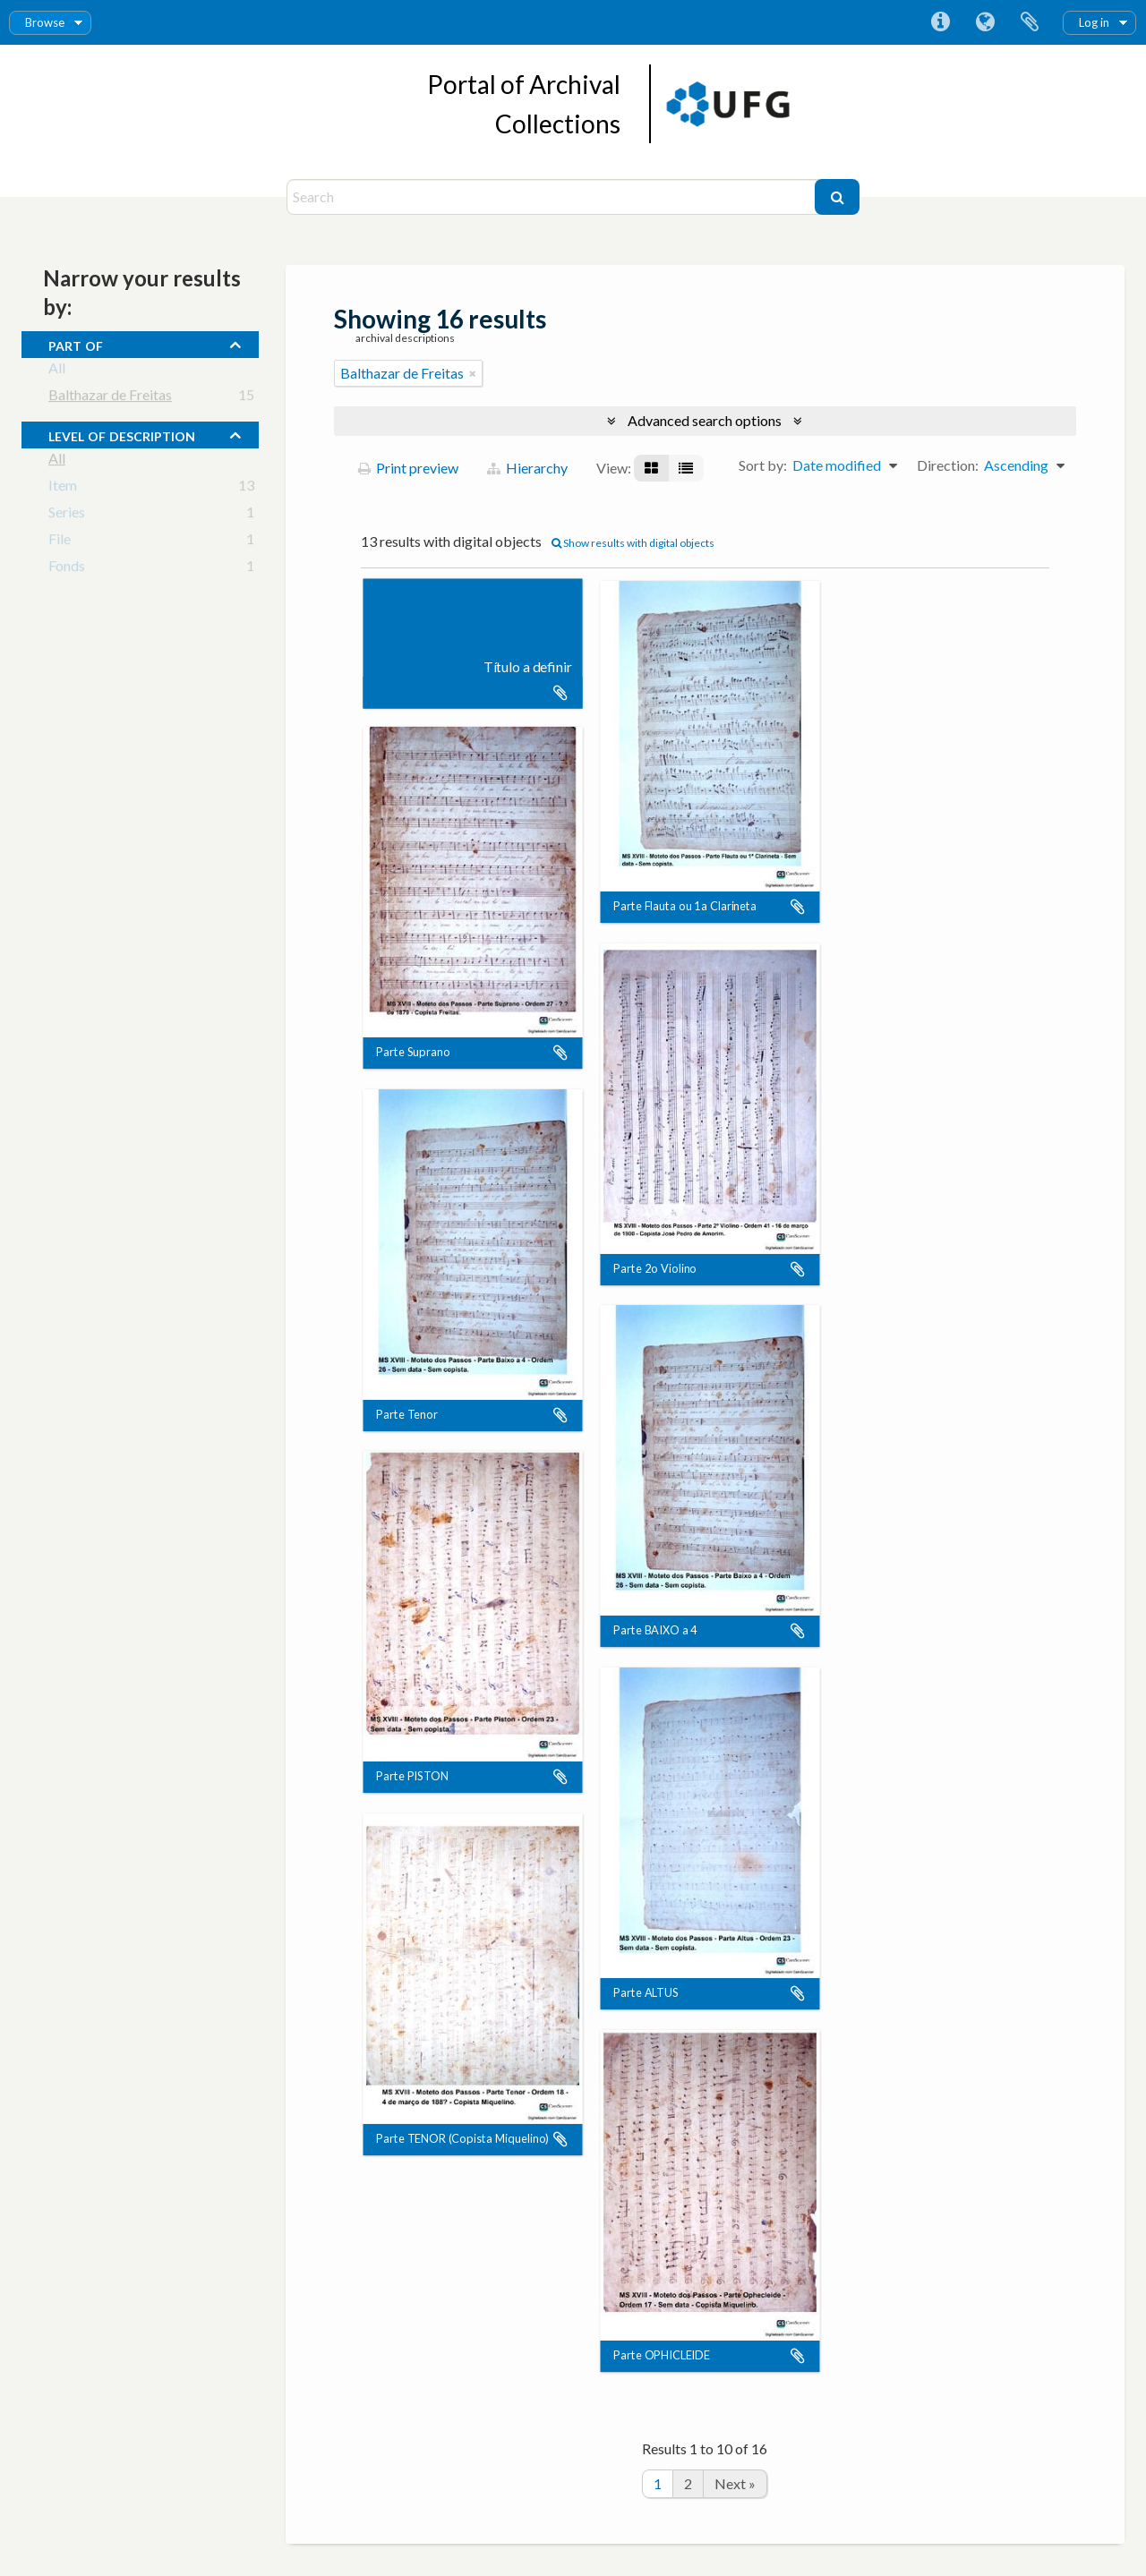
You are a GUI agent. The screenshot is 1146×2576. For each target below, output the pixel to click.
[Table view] (686, 468)
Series (66, 515)
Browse (44, 22)
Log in (1094, 22)
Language (984, 22)
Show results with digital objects (633, 543)
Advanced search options (704, 420)
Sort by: (763, 464)
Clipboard (1029, 22)
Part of (75, 343)
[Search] (552, 197)
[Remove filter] (472, 373)
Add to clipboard (560, 693)
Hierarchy (527, 467)
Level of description (121, 434)
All (56, 371)
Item (62, 488)
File (59, 541)
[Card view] (651, 468)
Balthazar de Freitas (110, 397)
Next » (735, 2483)
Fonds (66, 568)
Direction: (948, 464)
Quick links (940, 22)
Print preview (408, 467)
